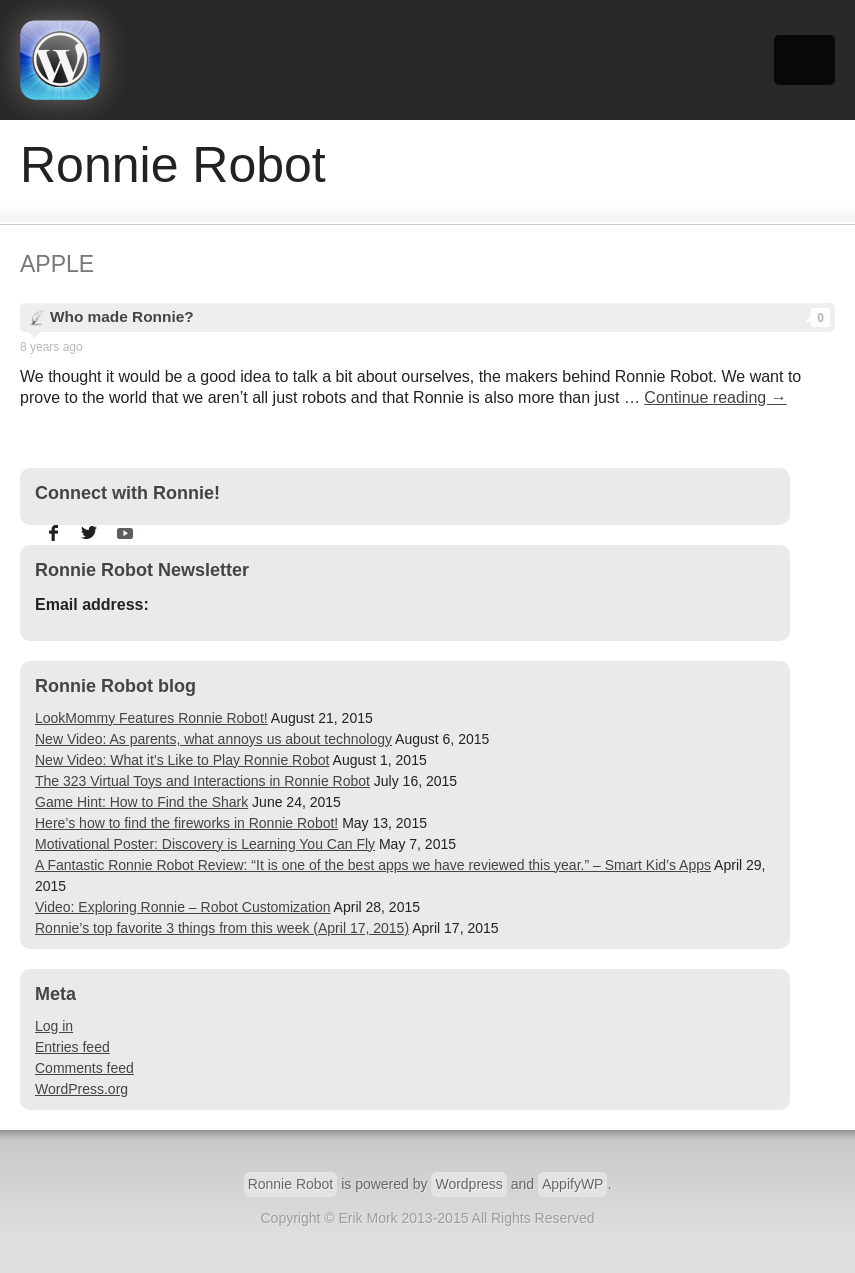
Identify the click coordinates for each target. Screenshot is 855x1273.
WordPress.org (81, 1089)
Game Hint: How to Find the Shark (141, 802)
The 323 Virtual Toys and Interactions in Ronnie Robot (202, 781)
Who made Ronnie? (440, 317)
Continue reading (715, 397)
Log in (54, 1026)
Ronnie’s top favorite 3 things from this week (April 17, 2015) (222, 928)
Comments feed (84, 1068)
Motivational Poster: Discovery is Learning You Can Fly (205, 844)
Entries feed (72, 1047)
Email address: (92, 604)
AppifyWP (572, 1184)
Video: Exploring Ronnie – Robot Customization (182, 907)
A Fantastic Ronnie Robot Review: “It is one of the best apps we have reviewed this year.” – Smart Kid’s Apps (373, 865)
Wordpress (468, 1184)
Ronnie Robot (291, 1184)
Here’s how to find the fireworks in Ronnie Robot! (186, 823)
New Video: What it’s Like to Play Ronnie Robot (182, 760)
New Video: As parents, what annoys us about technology (213, 739)
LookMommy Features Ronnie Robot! (151, 718)
